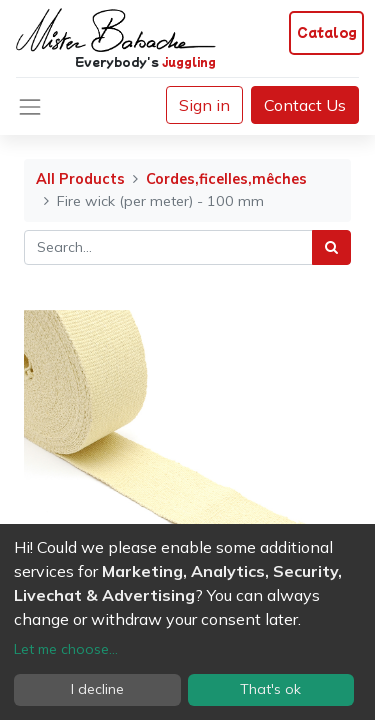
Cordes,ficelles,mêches (226, 179)
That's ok (270, 689)
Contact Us (305, 105)
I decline (97, 689)
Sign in (204, 105)
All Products (80, 179)
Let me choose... (66, 649)
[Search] (331, 247)
